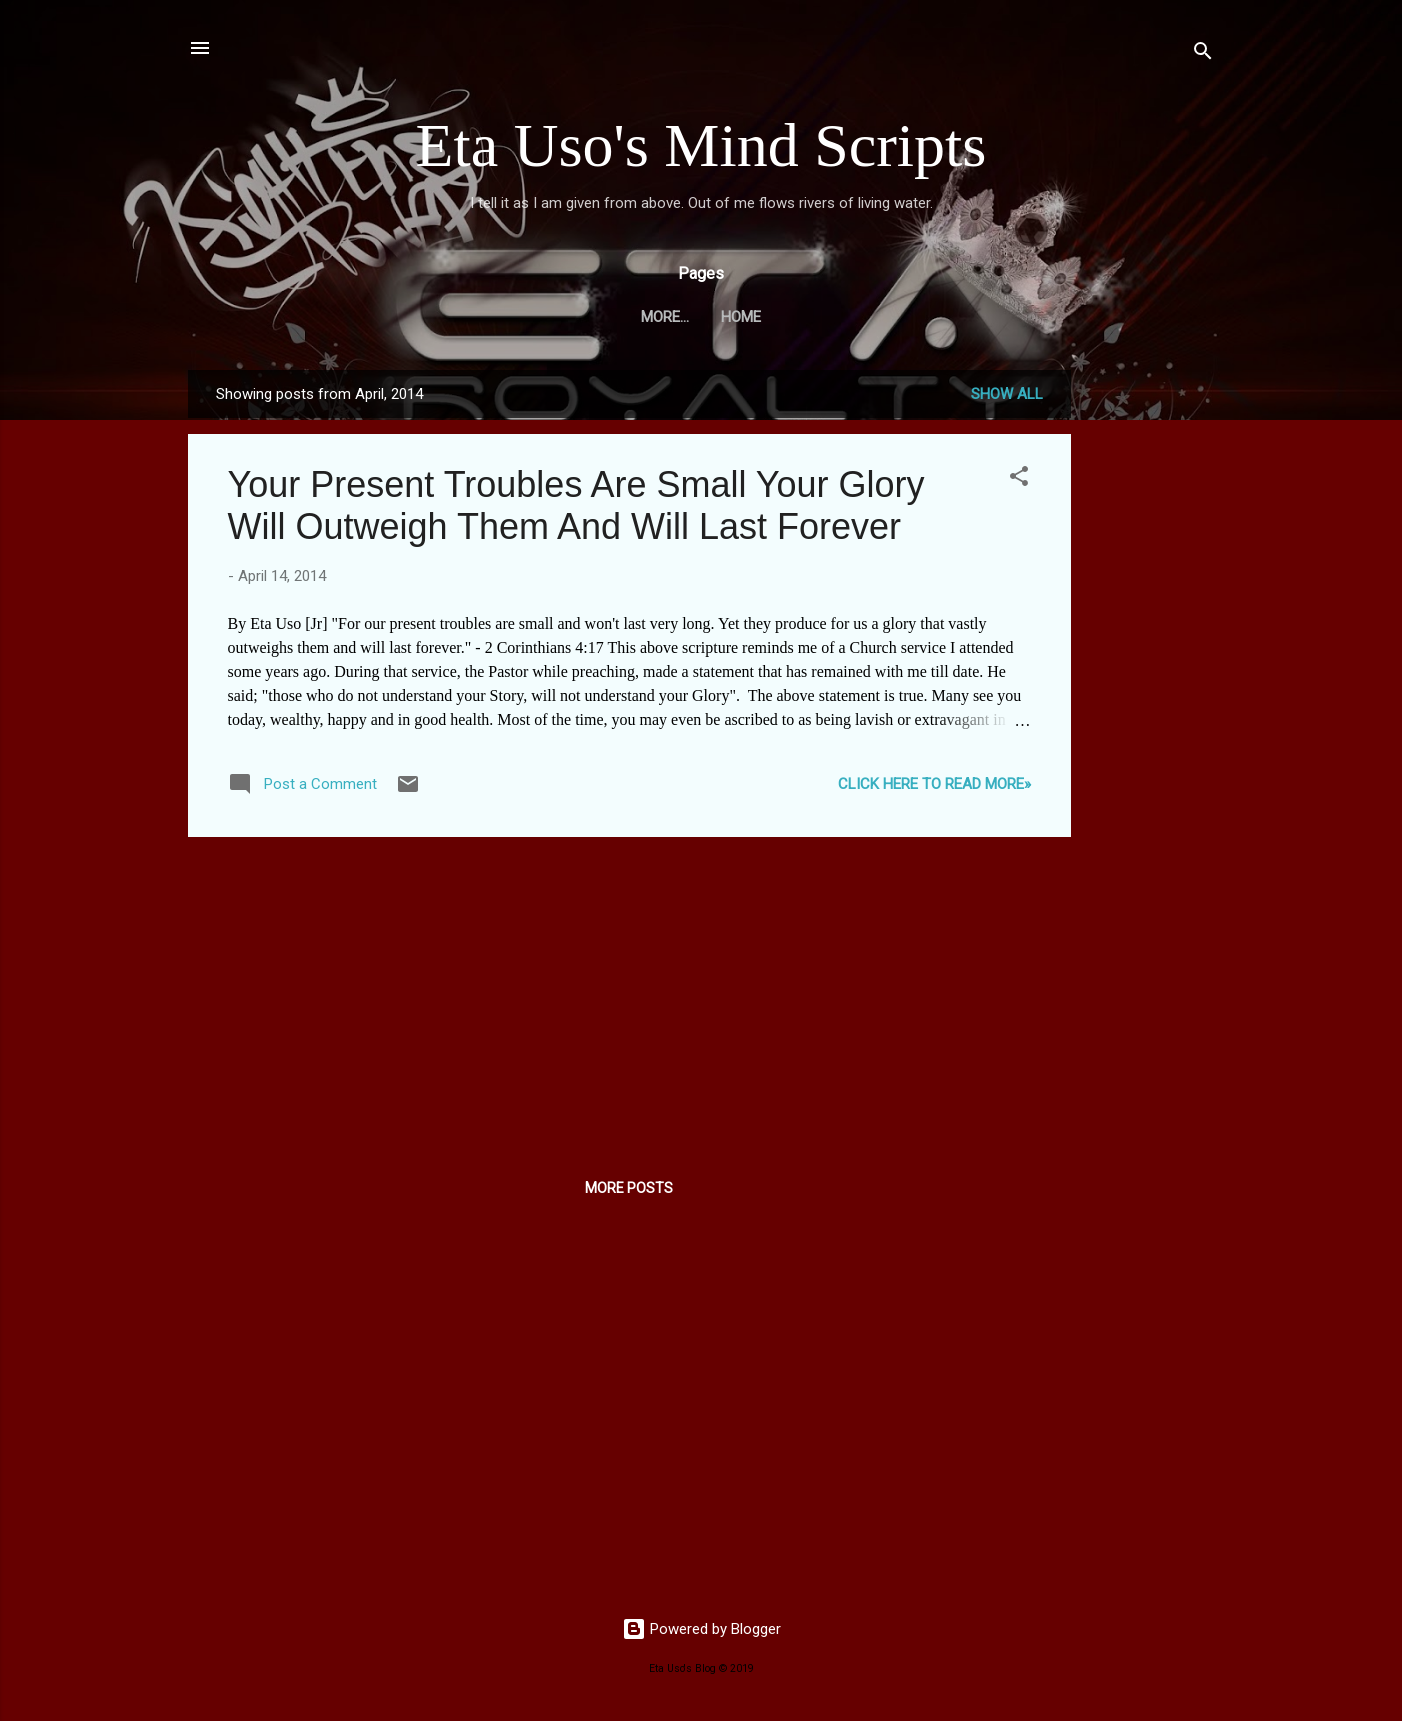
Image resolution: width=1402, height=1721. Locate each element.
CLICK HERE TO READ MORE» (934, 784)
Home (701, 317)
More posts (629, 1188)
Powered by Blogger (701, 1629)
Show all (1007, 394)
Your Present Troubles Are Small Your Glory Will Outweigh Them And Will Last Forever (576, 505)
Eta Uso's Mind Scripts (701, 145)
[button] (1019, 479)
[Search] (1203, 54)
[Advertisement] (1151, 670)
